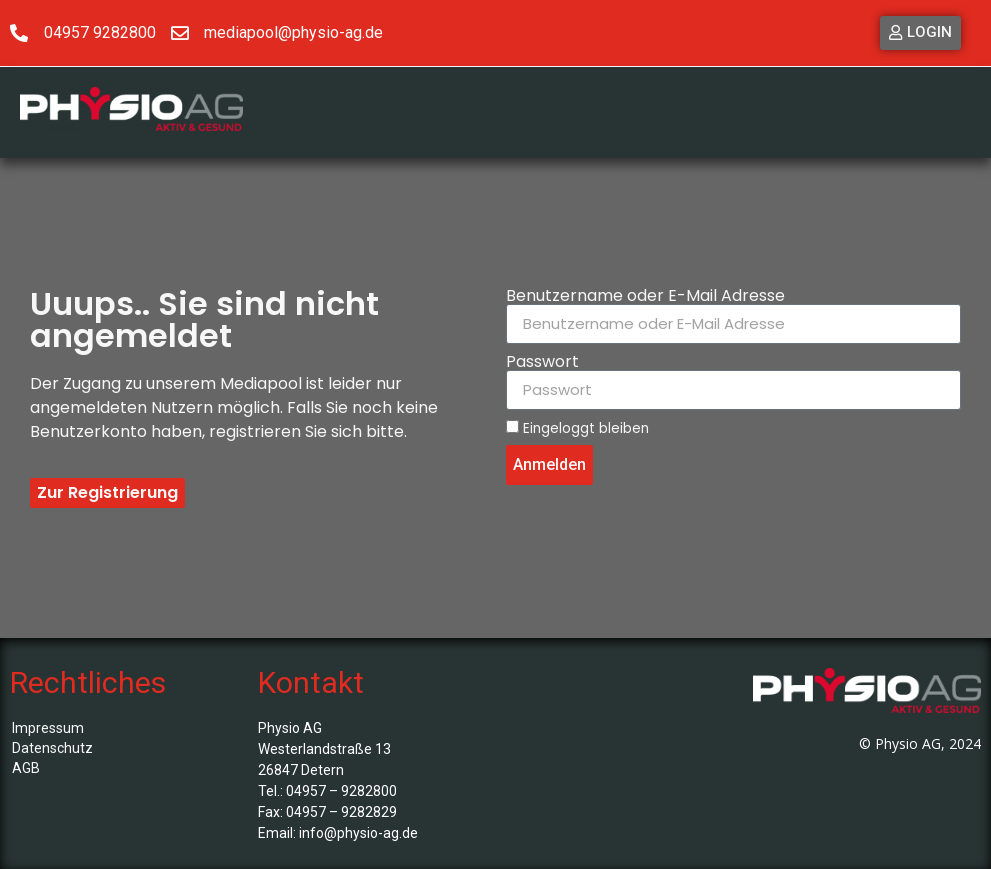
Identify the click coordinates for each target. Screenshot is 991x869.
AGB (26, 768)
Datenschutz (52, 748)
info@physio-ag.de (358, 833)
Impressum (48, 728)
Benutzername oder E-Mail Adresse (645, 296)
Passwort (542, 362)
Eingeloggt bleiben (577, 428)
